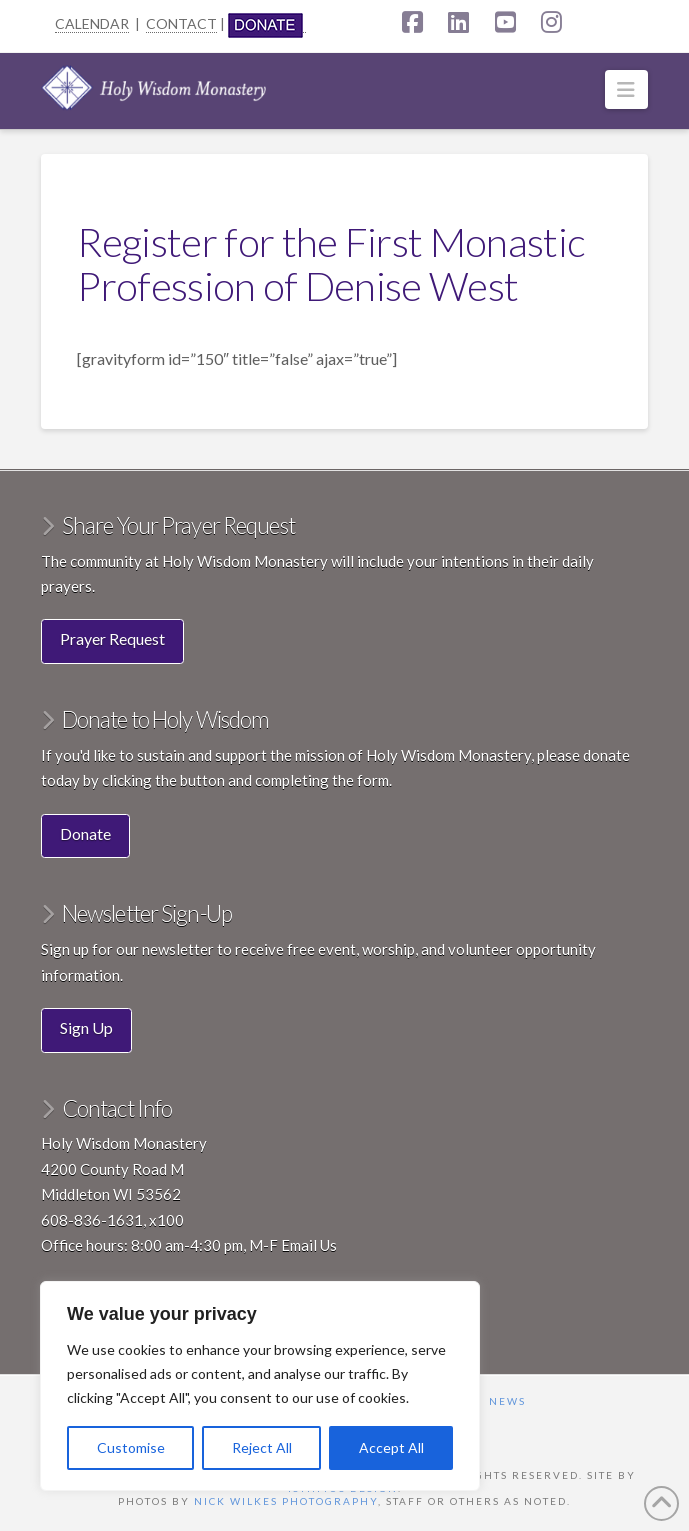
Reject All (262, 1447)
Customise (131, 1447)
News (507, 1401)
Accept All (391, 1447)
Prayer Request (112, 638)
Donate (85, 833)
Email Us (309, 1245)
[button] (626, 89)
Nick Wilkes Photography (286, 1501)
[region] (260, 1386)
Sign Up (86, 1027)
